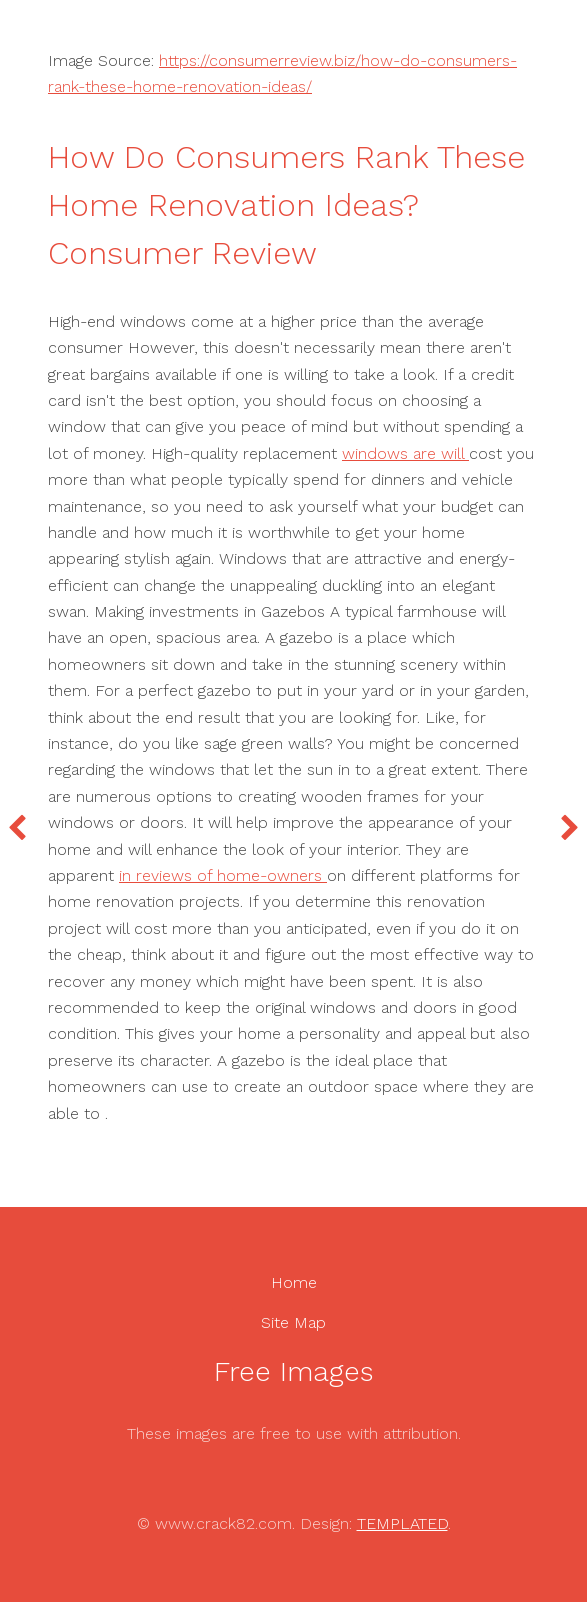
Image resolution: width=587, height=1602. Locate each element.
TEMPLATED (402, 1523)
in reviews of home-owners (223, 875)
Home (294, 1282)
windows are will (405, 453)
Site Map (293, 1322)
